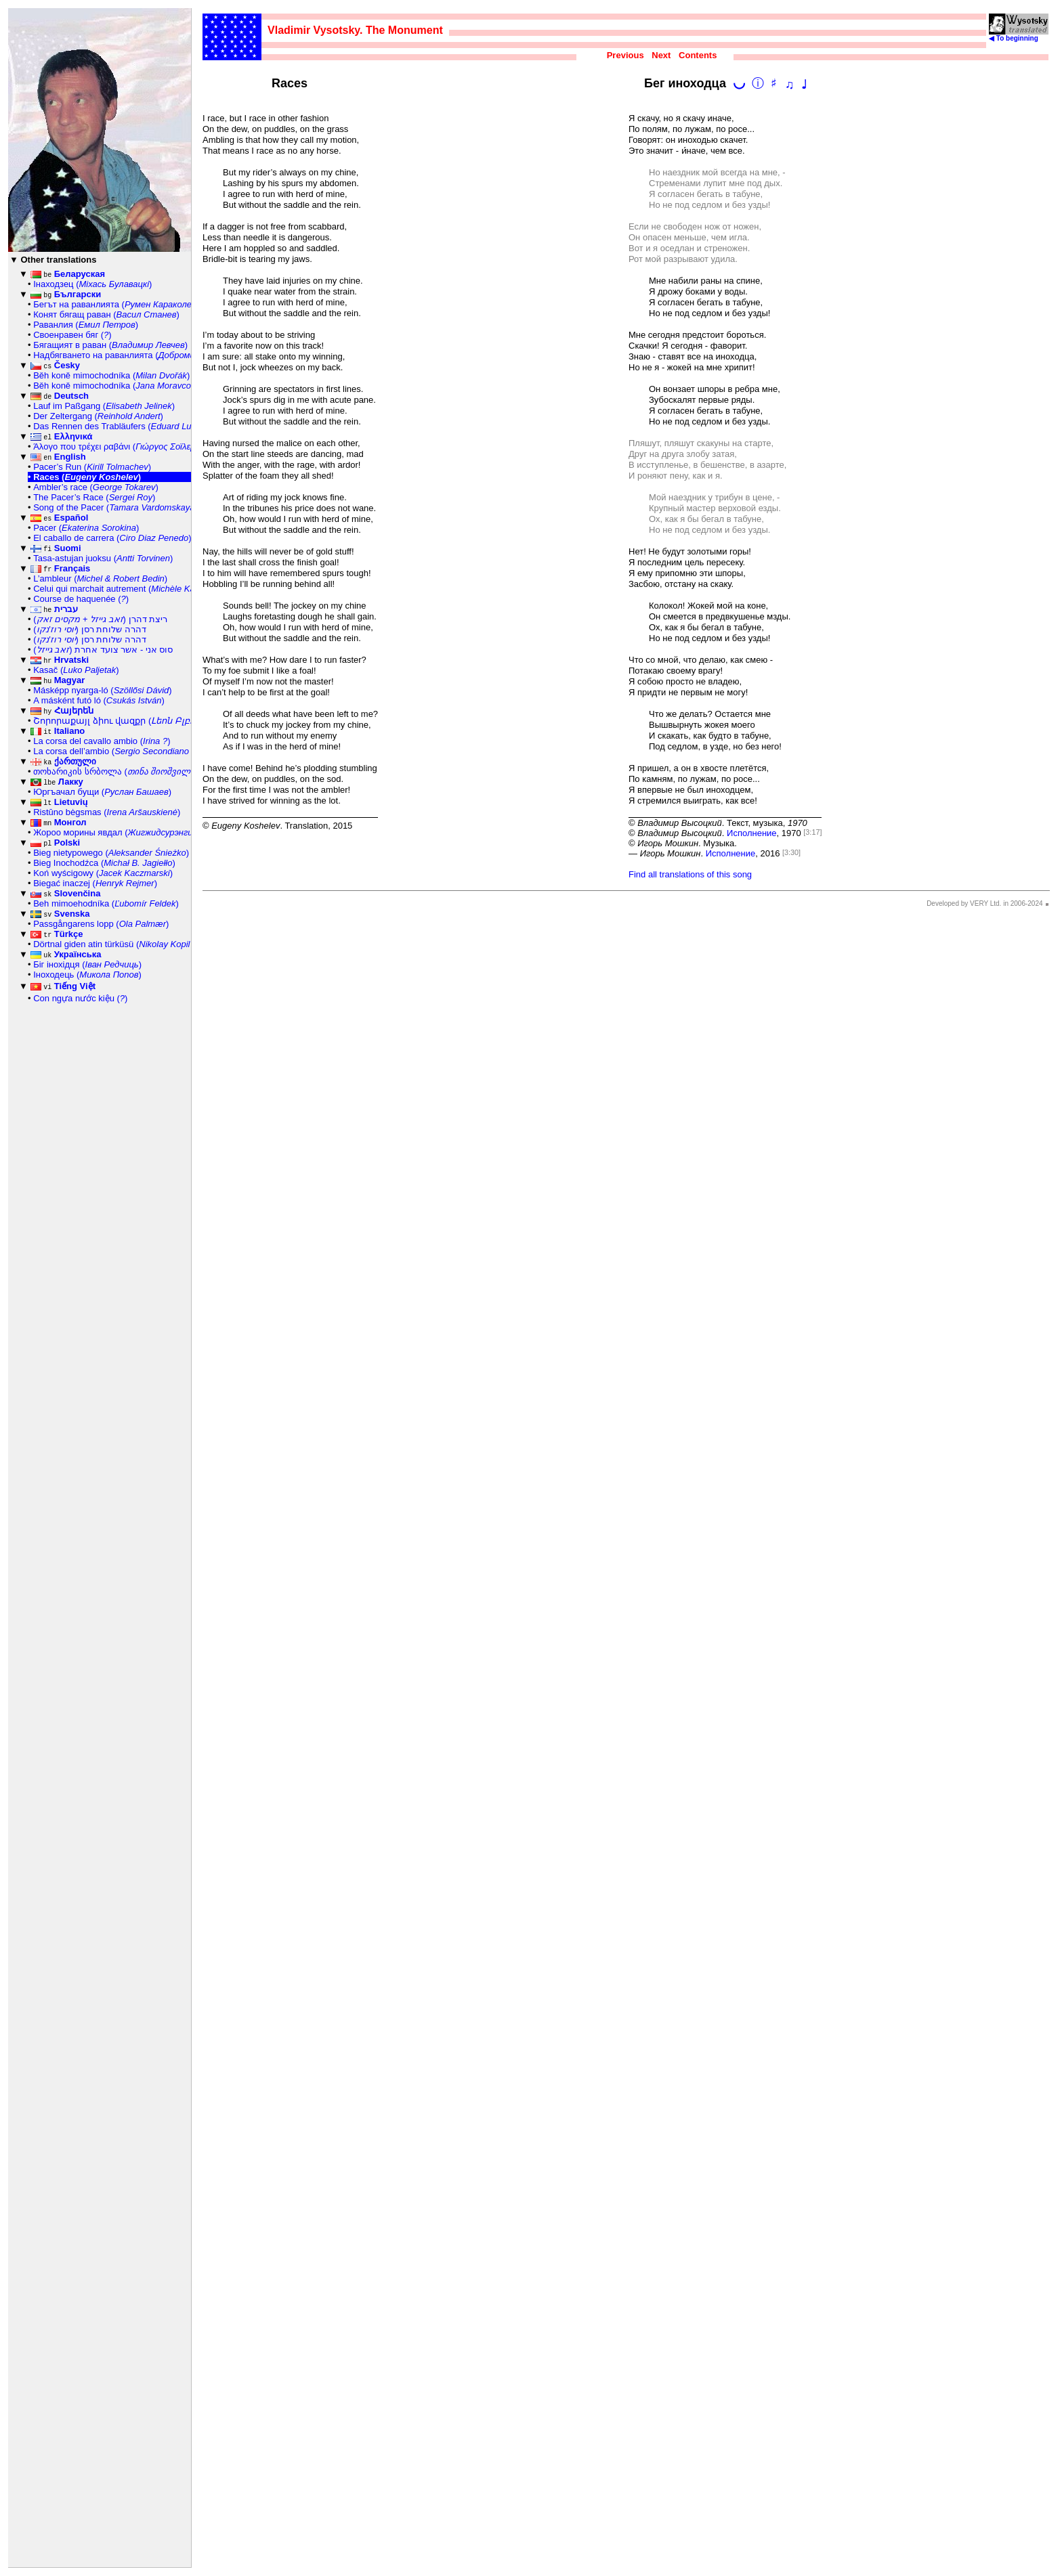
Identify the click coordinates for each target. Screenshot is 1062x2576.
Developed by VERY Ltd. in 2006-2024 (984, 903)
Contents (698, 55)
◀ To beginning (1018, 35)
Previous (625, 55)
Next (661, 55)
